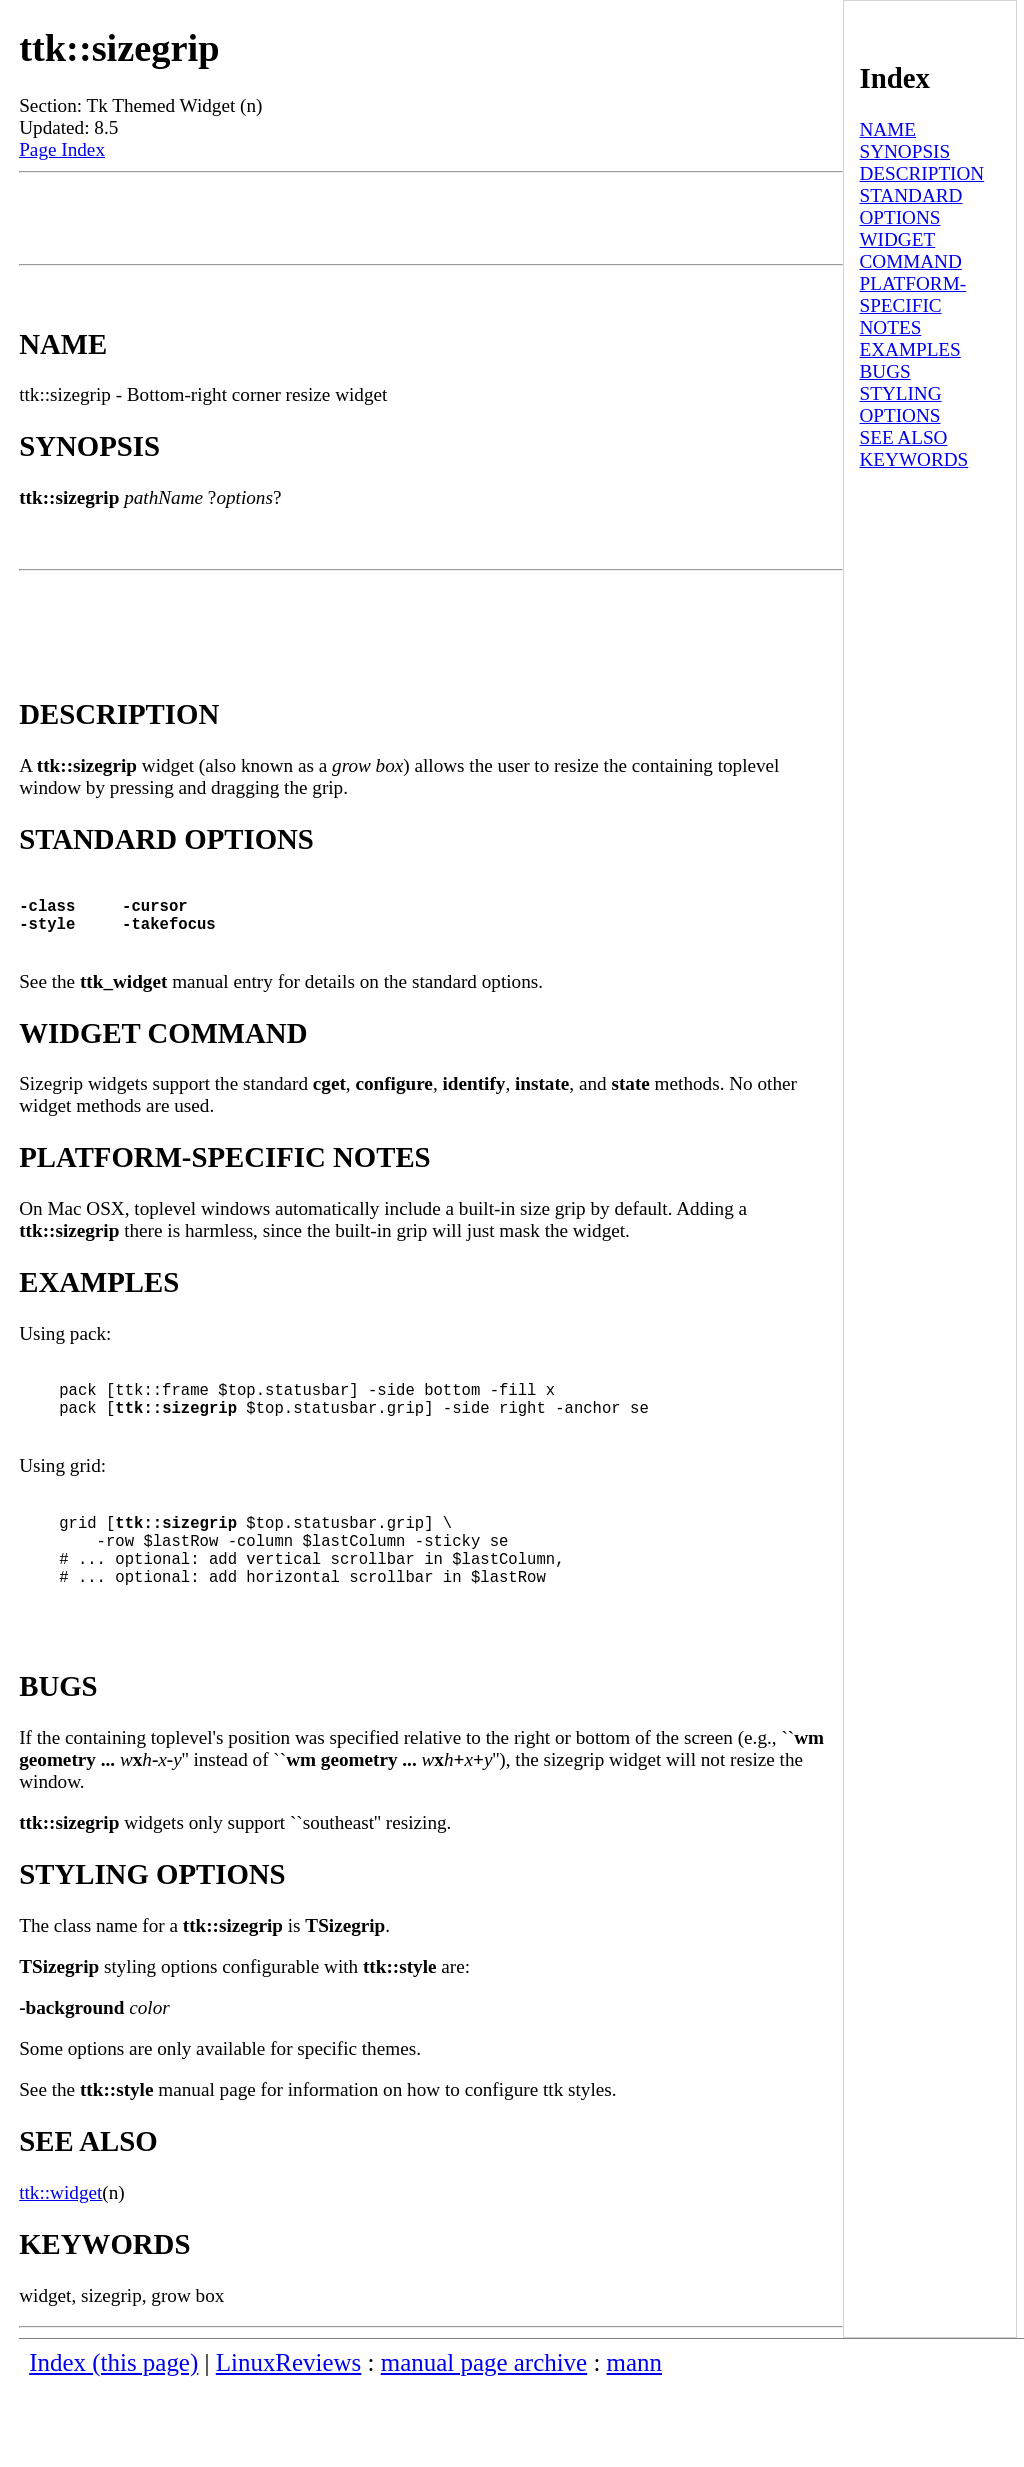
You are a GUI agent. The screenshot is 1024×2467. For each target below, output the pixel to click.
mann (634, 2442)
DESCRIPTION (921, 173)
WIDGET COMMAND (910, 250)
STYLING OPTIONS (900, 404)
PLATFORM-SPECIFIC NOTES (912, 305)
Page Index (62, 149)
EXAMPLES (909, 349)
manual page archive (484, 2442)
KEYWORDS (913, 459)
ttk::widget (60, 2272)
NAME (887, 129)
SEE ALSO (903, 437)
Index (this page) (113, 2442)
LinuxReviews (289, 2442)
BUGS (884, 371)
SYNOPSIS (904, 151)
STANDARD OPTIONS (910, 206)
